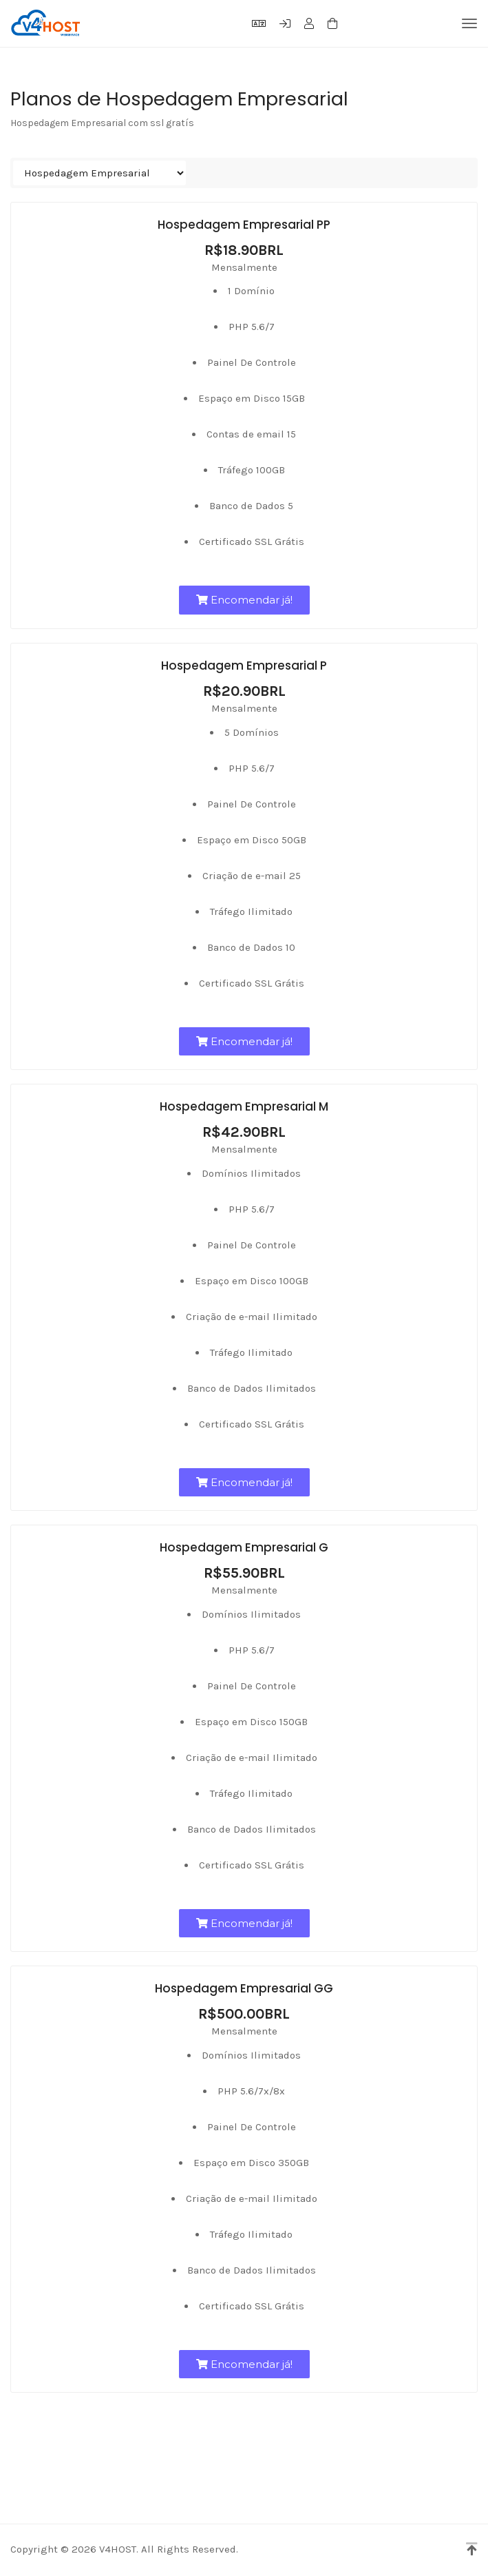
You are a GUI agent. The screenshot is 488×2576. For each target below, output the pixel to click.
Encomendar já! (244, 599)
